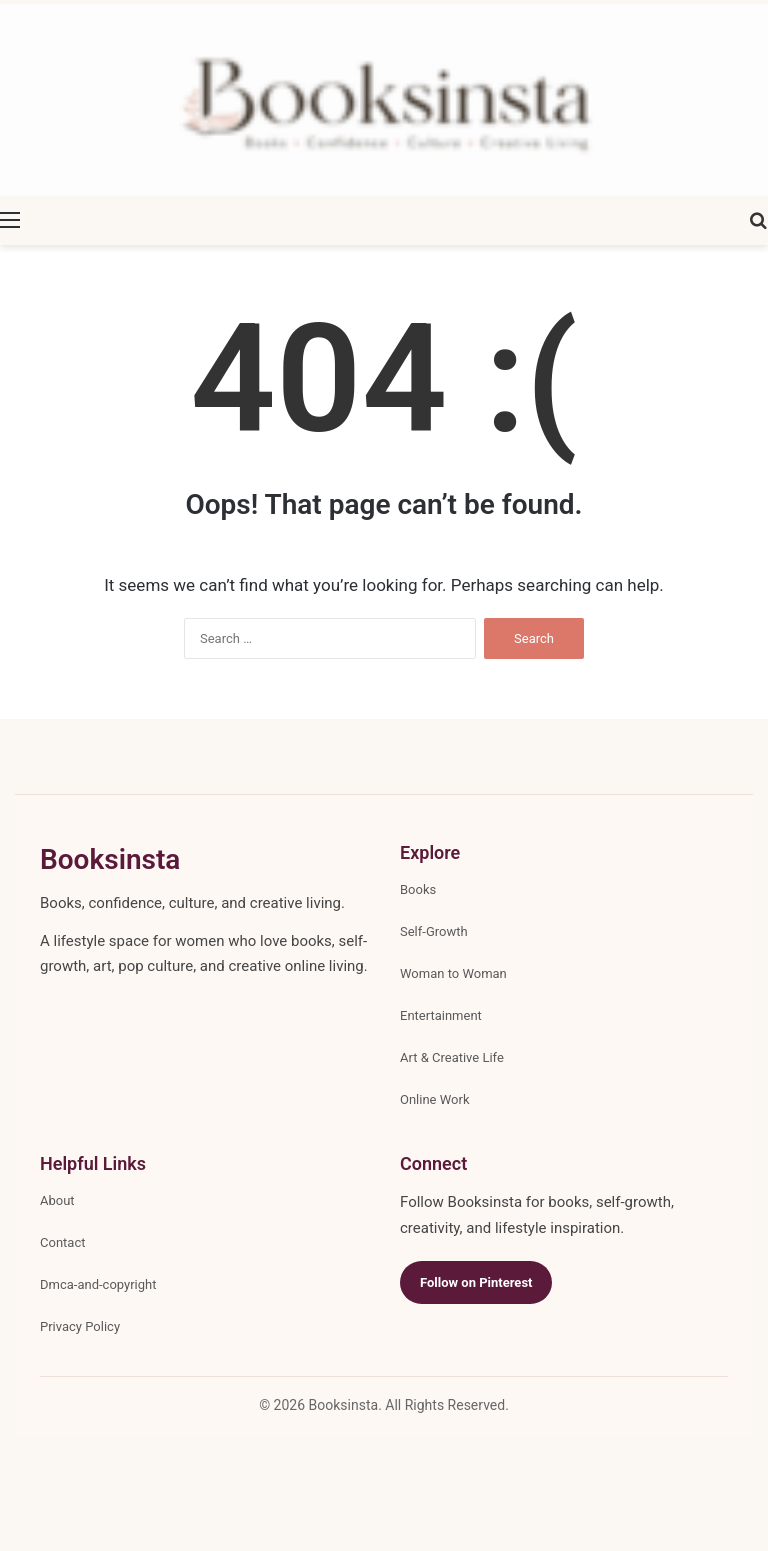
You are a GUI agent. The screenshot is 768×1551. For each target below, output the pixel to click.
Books (418, 889)
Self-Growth (434, 931)
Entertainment (441, 1015)
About (57, 1200)
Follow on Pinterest (476, 1282)
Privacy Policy (80, 1326)
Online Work (435, 1099)
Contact (62, 1242)
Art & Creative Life (452, 1057)
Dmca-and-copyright (98, 1284)
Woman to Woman (453, 973)
